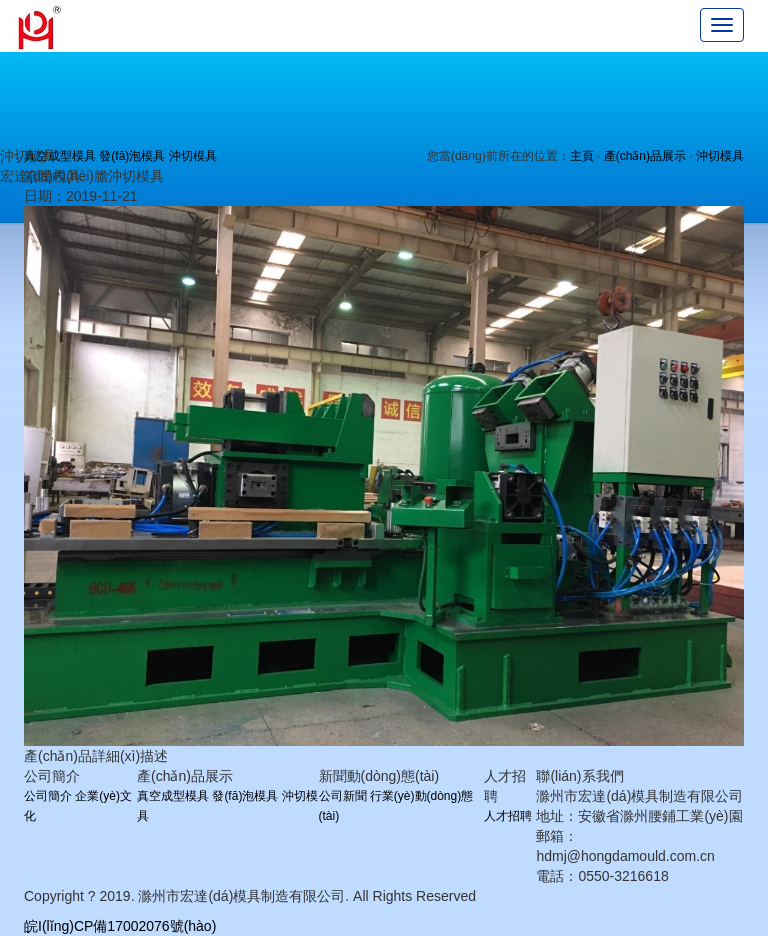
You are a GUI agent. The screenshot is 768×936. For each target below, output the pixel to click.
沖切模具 (193, 156)
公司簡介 (48, 796)
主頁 (582, 156)
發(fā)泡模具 (132, 156)
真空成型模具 (173, 796)
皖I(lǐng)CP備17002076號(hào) (120, 926)
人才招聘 (508, 816)
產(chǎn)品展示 (645, 156)
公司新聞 (343, 796)
